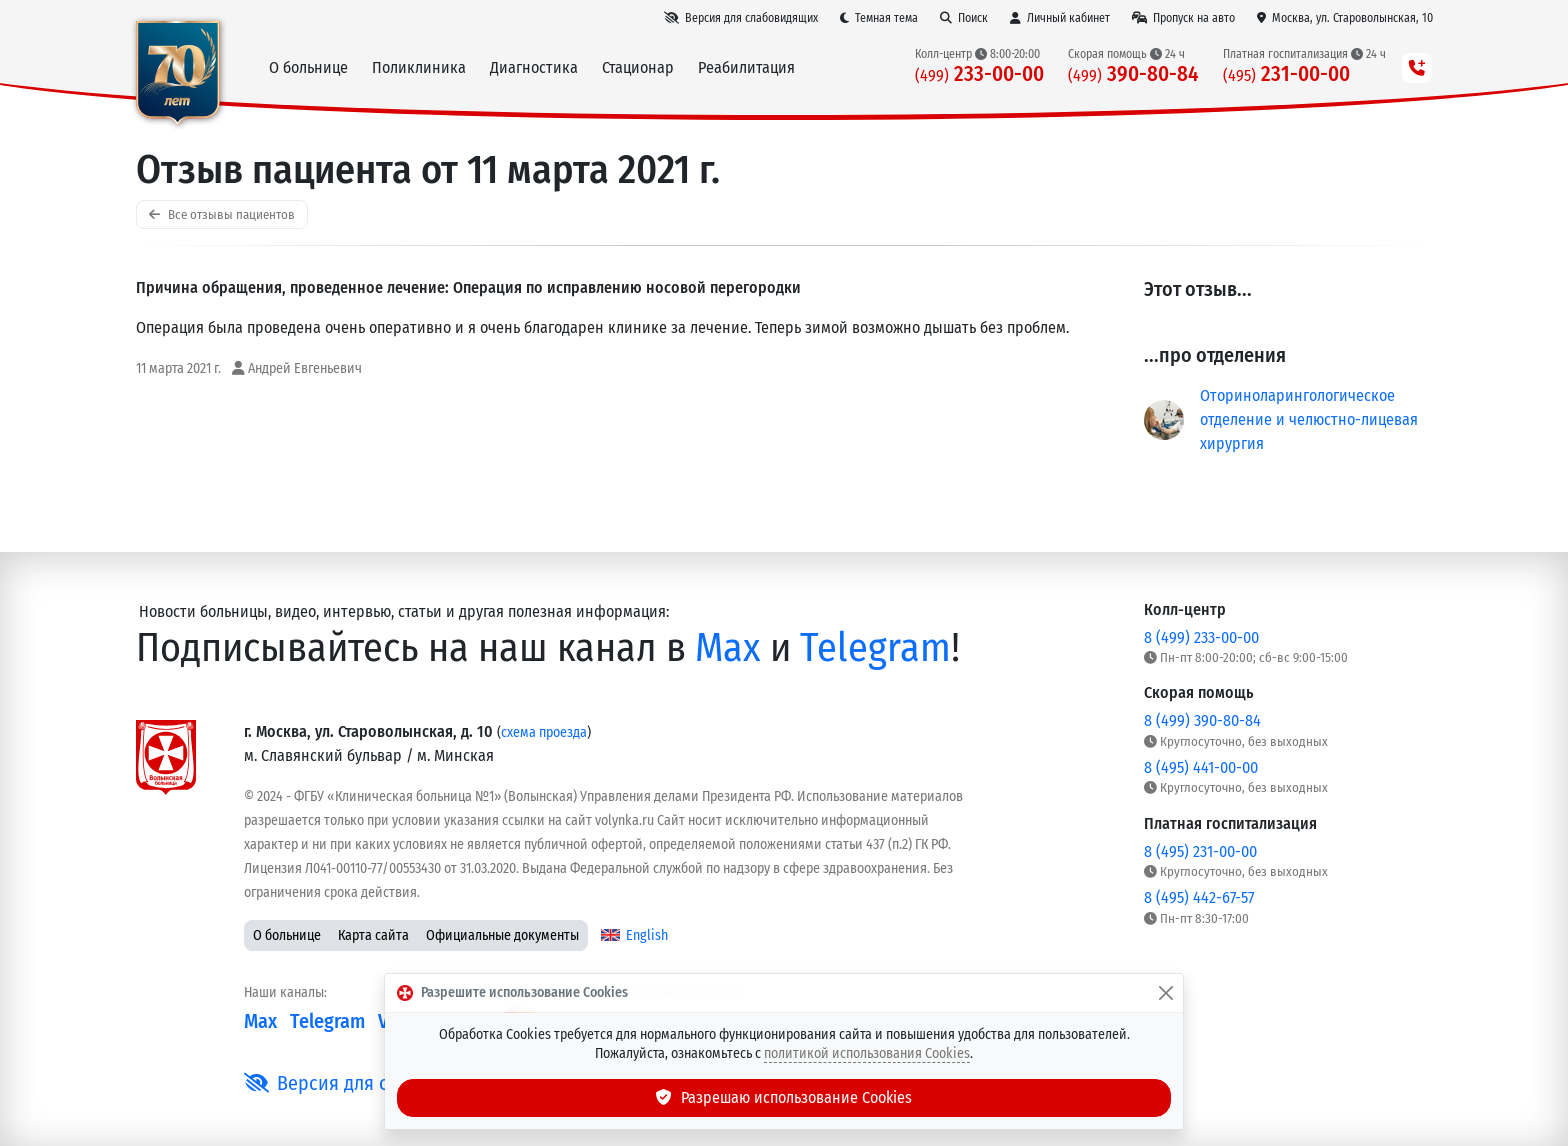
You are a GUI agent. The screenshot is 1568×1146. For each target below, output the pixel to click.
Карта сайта (373, 935)
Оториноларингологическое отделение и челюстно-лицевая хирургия (1309, 419)
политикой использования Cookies (867, 1053)
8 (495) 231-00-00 (1200, 851)
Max (728, 648)
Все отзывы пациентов (222, 214)
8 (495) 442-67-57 (1199, 897)
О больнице (287, 935)
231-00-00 (1286, 74)
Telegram (875, 648)
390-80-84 (1133, 74)
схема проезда (544, 732)
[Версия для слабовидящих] (741, 18)
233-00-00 (979, 74)
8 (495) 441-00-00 (1201, 767)
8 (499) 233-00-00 (1201, 637)
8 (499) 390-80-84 (1202, 720)
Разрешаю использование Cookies (784, 1097)
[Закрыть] (1166, 993)
